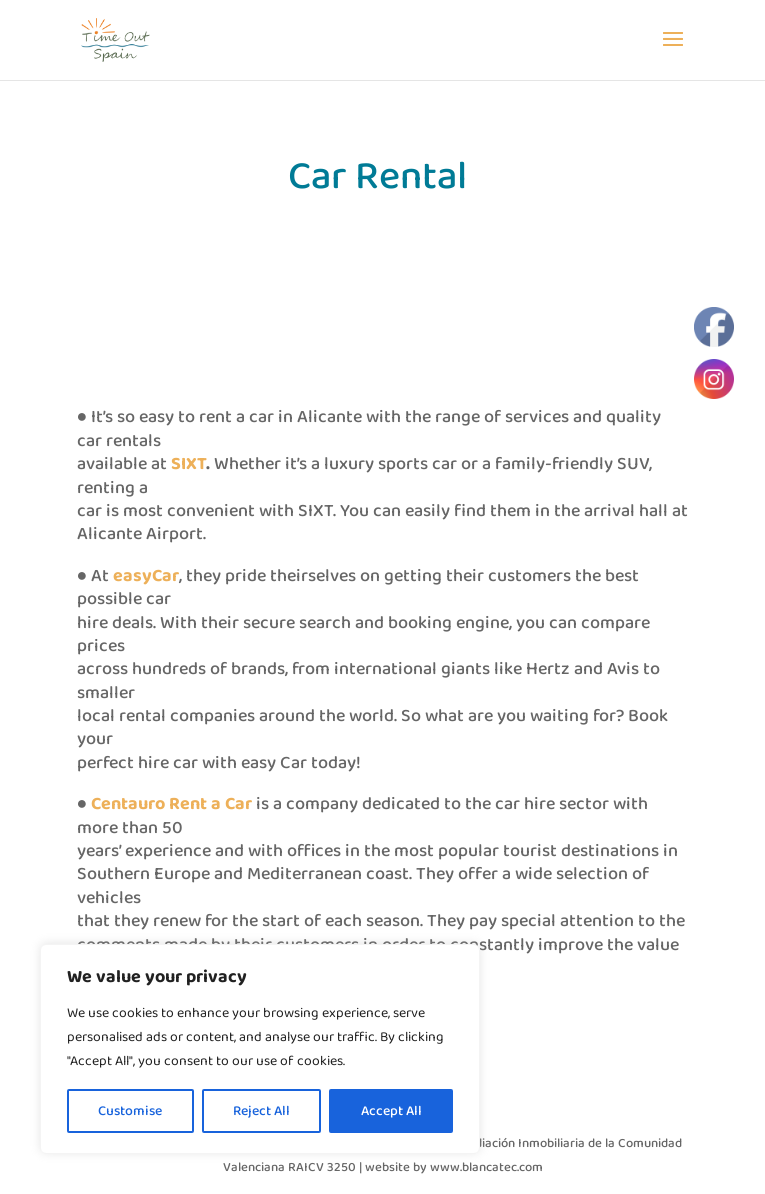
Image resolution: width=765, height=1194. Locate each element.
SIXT (188, 464)
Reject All (261, 1111)
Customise (130, 1111)
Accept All (391, 1111)
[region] (260, 1049)
